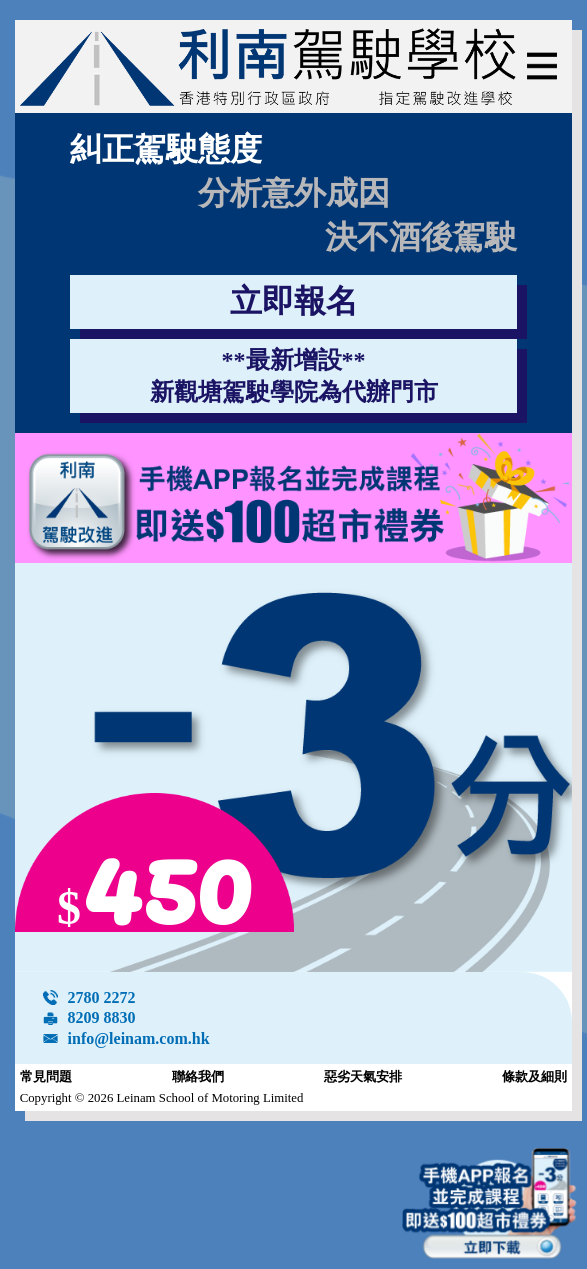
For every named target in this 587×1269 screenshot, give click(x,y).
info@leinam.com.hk (139, 1038)
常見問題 (46, 1077)
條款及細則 (534, 1077)
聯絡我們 (198, 1077)
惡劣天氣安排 (363, 1077)
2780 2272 (102, 997)
